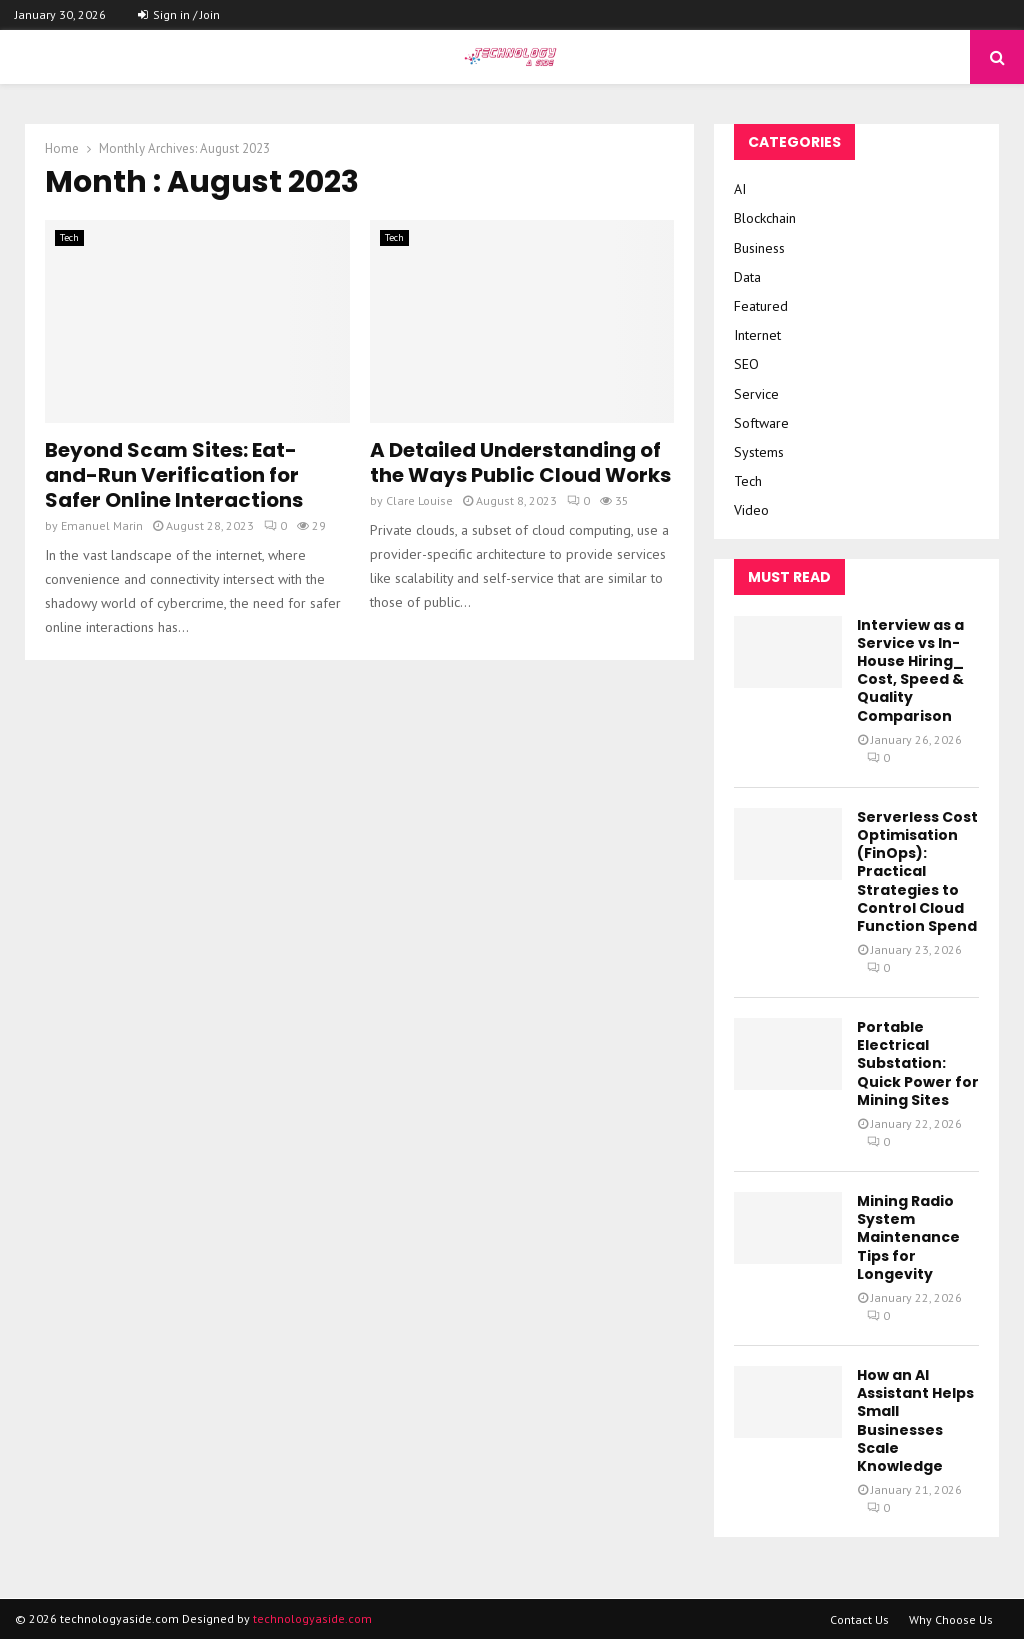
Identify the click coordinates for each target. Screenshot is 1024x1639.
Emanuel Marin (102, 525)
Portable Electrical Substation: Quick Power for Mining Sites (918, 1063)
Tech (69, 237)
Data (747, 277)
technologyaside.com (312, 1618)
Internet (757, 335)
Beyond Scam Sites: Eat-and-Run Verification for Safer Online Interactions (174, 475)
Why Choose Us (951, 1619)
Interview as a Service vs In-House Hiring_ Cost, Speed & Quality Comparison (910, 670)
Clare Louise (419, 500)
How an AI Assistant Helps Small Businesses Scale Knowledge (915, 1420)
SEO (746, 364)
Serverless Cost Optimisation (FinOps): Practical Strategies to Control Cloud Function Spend (917, 871)
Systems (759, 452)
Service (756, 394)
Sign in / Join (179, 14)
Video (751, 510)
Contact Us (859, 1619)
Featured (761, 306)
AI (740, 189)
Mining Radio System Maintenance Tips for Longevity (908, 1237)
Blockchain (765, 218)
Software (761, 423)
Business (759, 248)
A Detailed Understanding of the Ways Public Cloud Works (520, 462)
